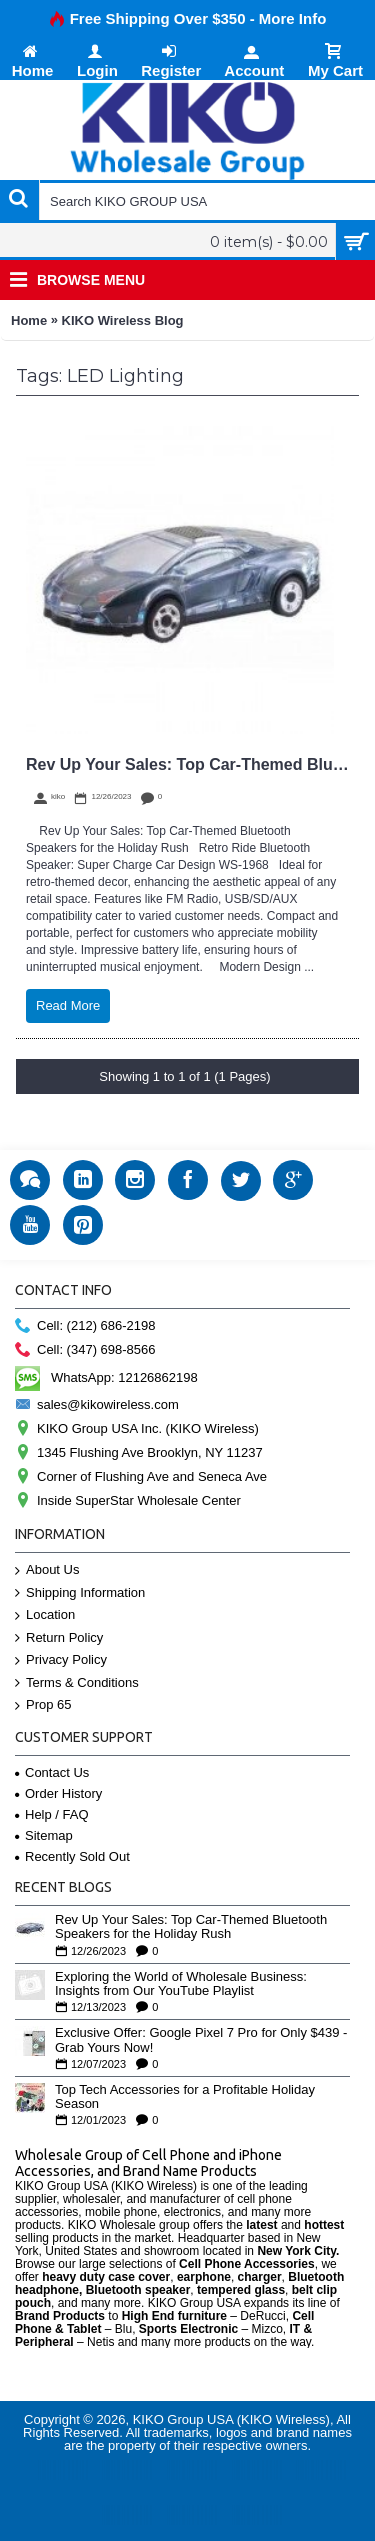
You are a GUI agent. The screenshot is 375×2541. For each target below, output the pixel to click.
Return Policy (59, 1638)
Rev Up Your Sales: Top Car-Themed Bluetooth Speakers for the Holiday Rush (191, 1927)
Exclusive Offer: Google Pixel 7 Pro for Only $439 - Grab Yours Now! (201, 2040)
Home (29, 320)
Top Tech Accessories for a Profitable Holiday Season (185, 2097)
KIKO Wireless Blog (123, 320)
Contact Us (52, 1772)
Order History (58, 1793)
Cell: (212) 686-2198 (85, 1326)
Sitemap (44, 1835)
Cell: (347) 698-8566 (85, 1350)
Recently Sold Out (72, 1856)
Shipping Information (80, 1593)
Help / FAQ (52, 1814)
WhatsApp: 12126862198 (106, 1377)
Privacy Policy (61, 1660)
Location (45, 1615)
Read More (68, 1005)
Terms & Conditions (77, 1683)
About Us (47, 1570)
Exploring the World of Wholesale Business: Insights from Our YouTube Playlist (181, 1984)
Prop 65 (43, 1705)
